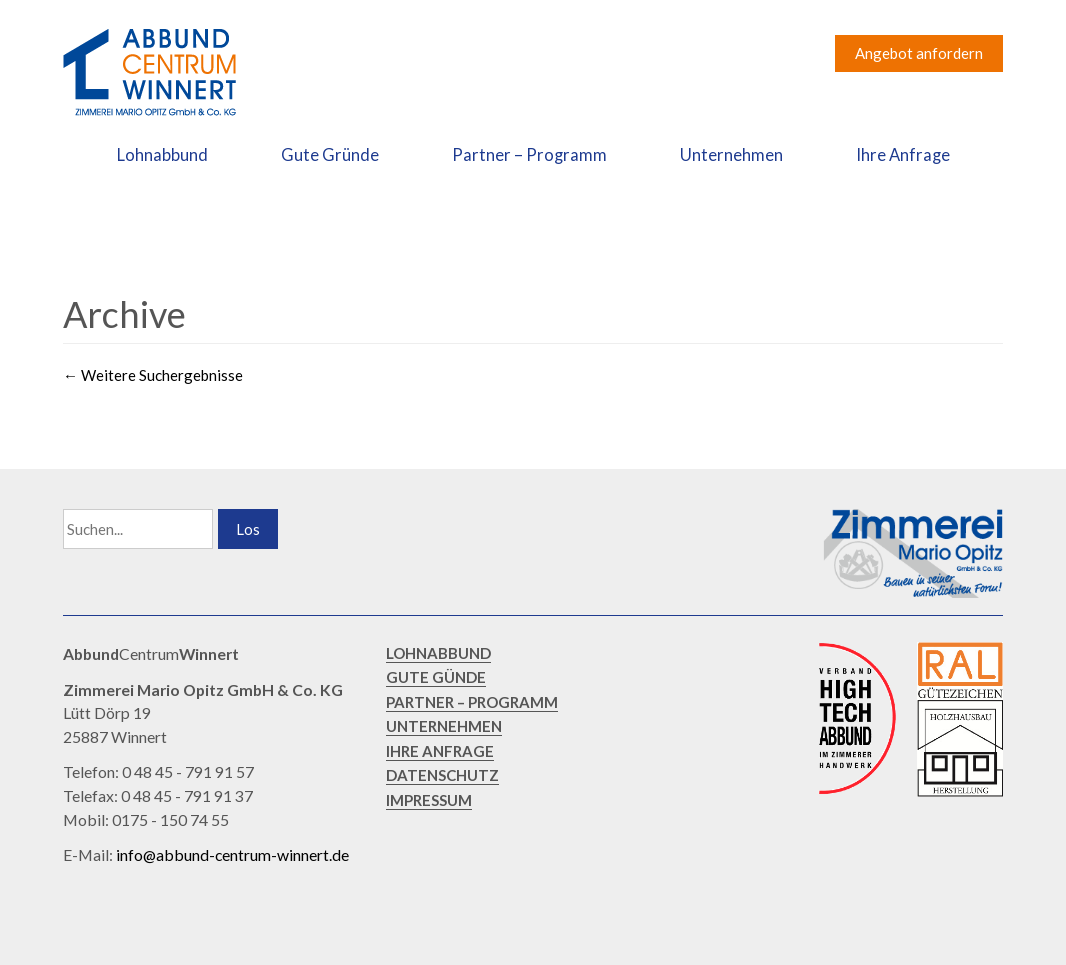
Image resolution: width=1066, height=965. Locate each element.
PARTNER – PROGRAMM (472, 702)
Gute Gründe (330, 155)
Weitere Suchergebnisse (153, 375)
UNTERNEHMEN (444, 726)
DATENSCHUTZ (442, 775)
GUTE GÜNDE (436, 677)
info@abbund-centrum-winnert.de (232, 854)
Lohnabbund (162, 155)
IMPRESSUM (429, 800)
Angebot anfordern (919, 53)
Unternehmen (731, 155)
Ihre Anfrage (903, 155)
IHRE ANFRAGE (440, 751)
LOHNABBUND (438, 653)
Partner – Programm (529, 155)
